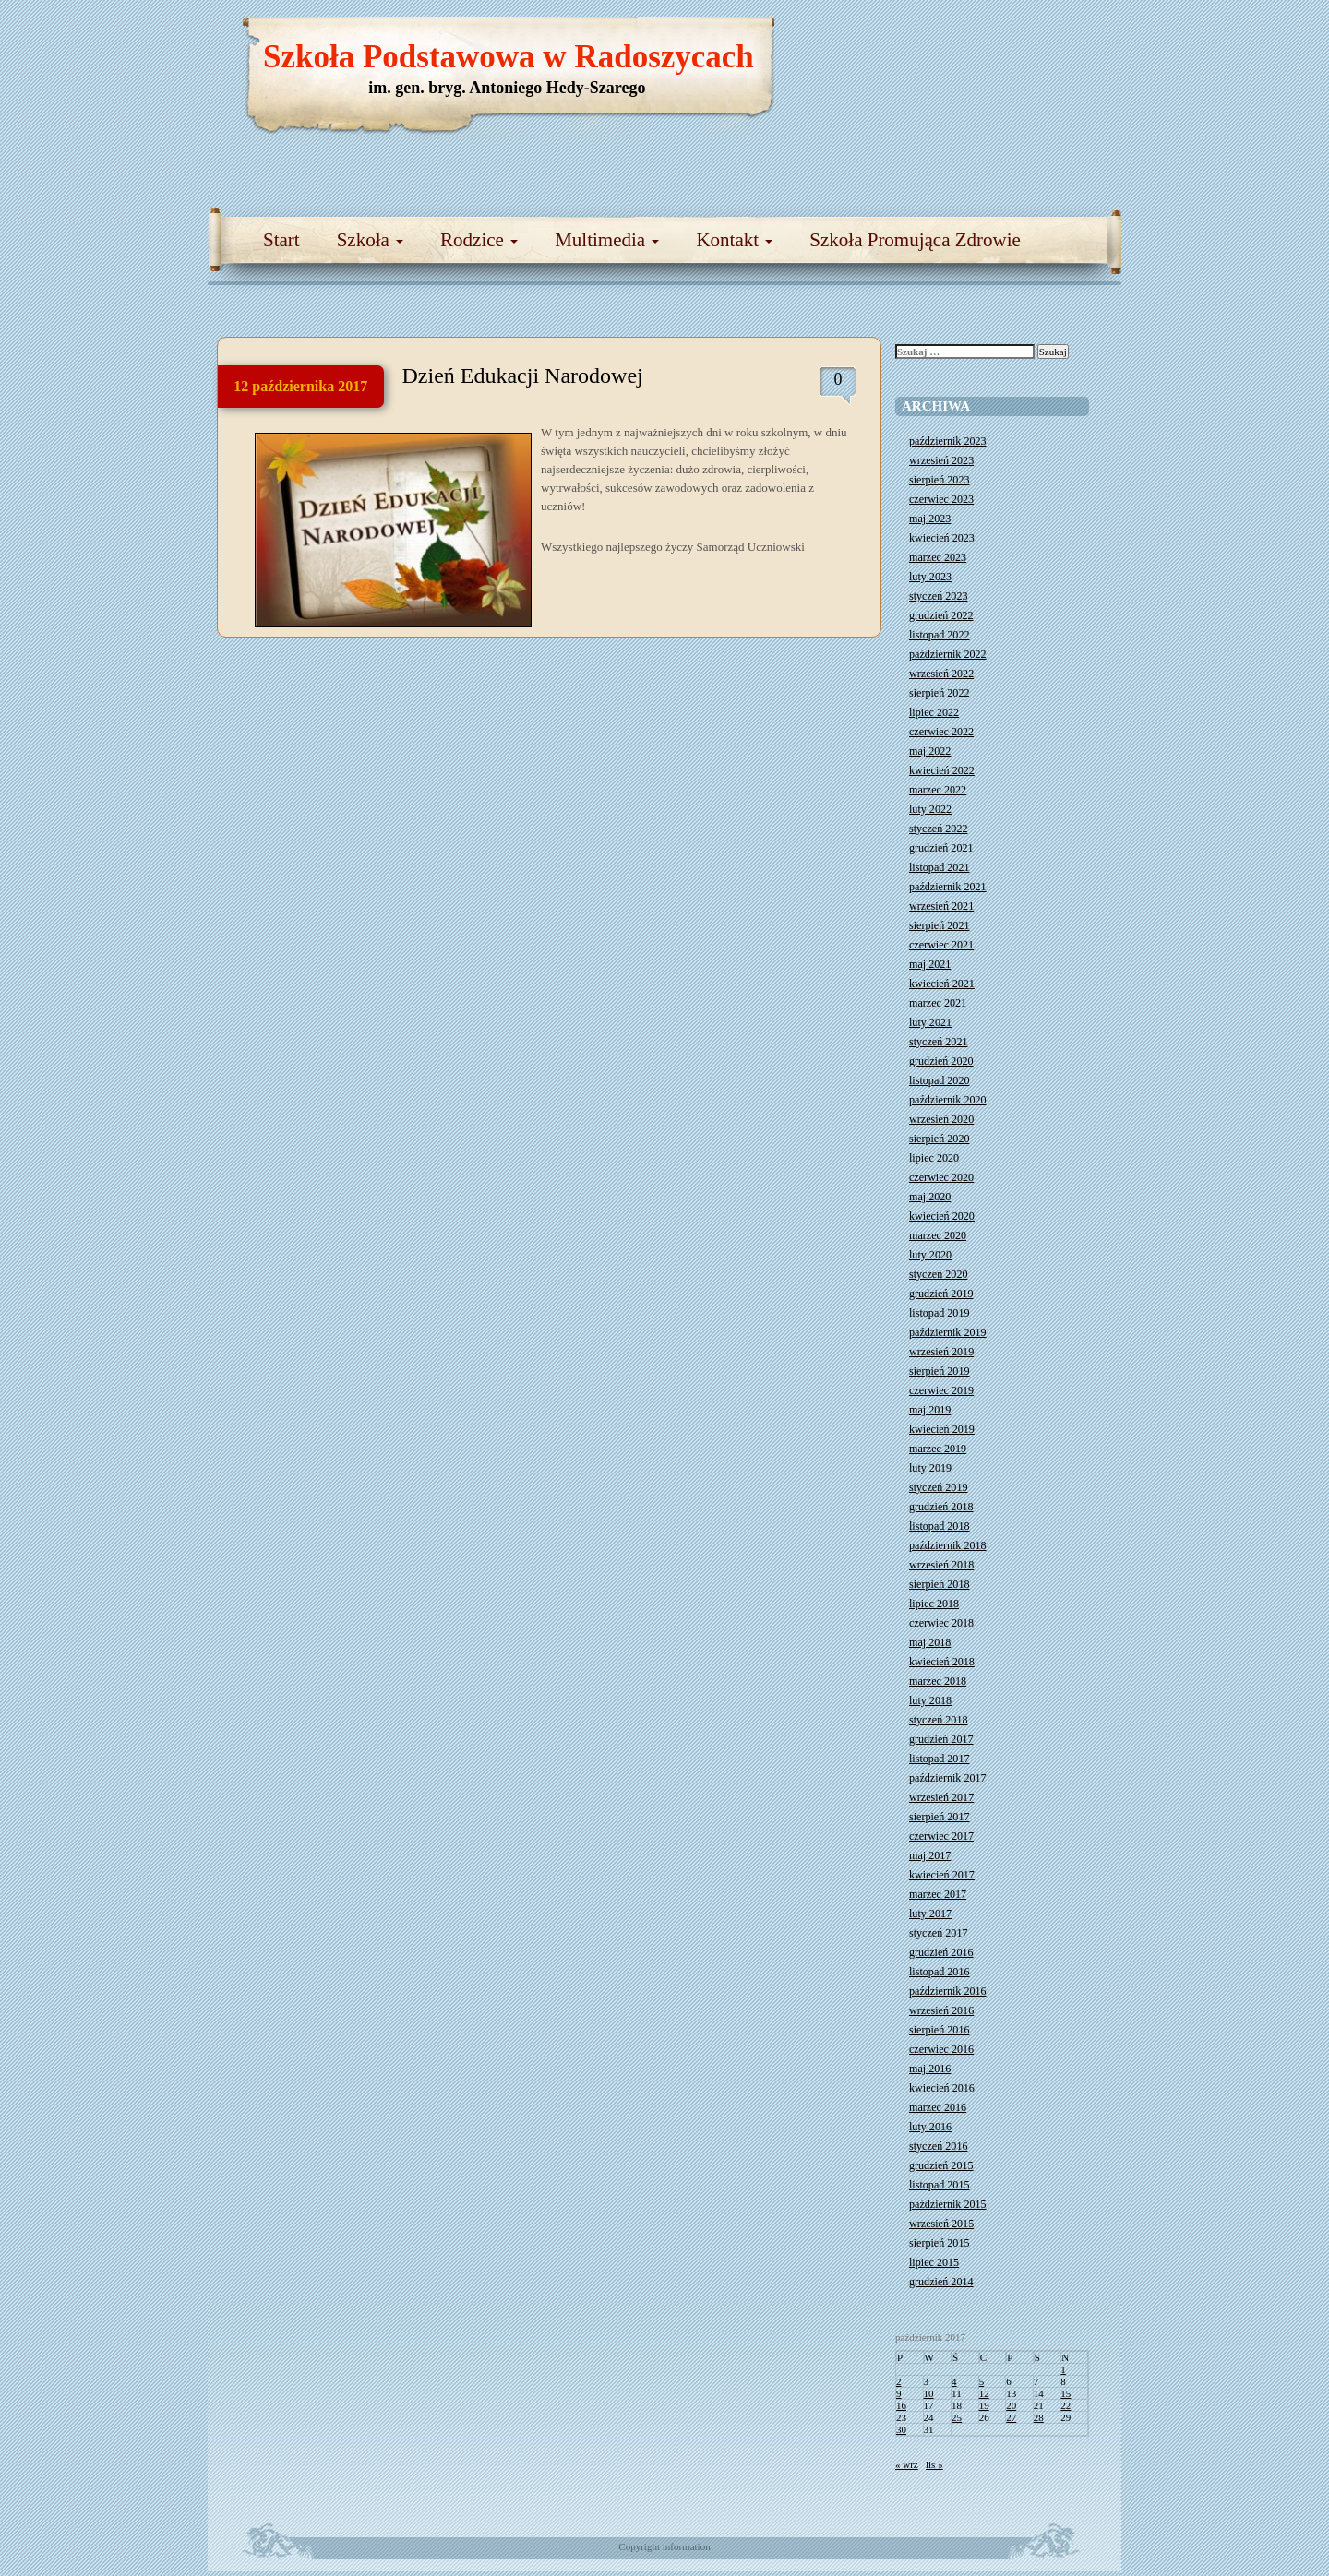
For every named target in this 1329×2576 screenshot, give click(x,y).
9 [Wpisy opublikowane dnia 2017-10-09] (899, 2393)
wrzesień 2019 (941, 1351)
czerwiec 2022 (941, 731)
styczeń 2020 (938, 1274)
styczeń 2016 (938, 2146)
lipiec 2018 (934, 1603)
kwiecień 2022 (942, 770)
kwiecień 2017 (942, 1874)
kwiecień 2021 (942, 983)
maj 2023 (930, 518)
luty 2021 (930, 1022)
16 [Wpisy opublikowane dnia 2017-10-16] (901, 2405)
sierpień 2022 (939, 692)
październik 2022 (948, 654)
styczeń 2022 (938, 828)
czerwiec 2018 (941, 1622)
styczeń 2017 (938, 1932)
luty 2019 (930, 1467)
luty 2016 (930, 2126)
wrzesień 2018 (941, 1564)
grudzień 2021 (941, 847)
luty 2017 (930, 1913)
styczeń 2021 (938, 1041)
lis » (934, 2464)
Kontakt (734, 240)
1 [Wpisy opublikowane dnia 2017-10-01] (1063, 2369)
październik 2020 (948, 1099)
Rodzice (479, 240)
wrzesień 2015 (941, 2223)
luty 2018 (930, 1700)
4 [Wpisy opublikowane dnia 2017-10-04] (954, 2381)
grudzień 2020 (941, 1061)
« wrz (906, 2464)
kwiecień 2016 (942, 2087)
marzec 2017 (937, 1894)
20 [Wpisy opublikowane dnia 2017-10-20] (1011, 2405)
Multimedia (607, 240)
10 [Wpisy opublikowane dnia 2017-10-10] (929, 2393)
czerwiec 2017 (941, 1836)
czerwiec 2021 (941, 944)
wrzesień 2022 (941, 673)
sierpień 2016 (939, 2029)
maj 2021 (930, 964)
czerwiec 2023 (941, 499)
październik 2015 (948, 2204)
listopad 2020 (939, 1080)
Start (281, 240)
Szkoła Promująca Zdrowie (915, 240)
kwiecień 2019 (942, 1429)
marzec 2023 (937, 557)
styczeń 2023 (938, 596)
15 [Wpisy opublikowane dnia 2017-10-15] (1065, 2393)
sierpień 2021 (939, 925)
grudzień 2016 (941, 1952)
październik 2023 (948, 441)
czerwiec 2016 (941, 2049)
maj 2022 (930, 751)
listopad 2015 (939, 2184)
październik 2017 (948, 1777)
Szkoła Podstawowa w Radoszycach (508, 57)
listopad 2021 (939, 867)
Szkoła (370, 240)
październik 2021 (948, 886)
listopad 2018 (939, 1526)
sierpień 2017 (939, 1816)
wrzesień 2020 (941, 1119)
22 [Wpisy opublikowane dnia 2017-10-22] (1065, 2405)
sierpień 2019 (939, 1371)
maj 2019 (930, 1409)
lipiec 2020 (934, 1157)
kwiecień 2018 (942, 1661)
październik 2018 (948, 1545)
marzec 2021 (937, 1002)
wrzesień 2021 (941, 906)
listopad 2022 (939, 634)
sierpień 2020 (939, 1138)
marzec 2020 (937, 1235)
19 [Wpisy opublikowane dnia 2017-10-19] (984, 2405)
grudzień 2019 (941, 1293)
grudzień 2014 (941, 2281)
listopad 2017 (939, 1758)
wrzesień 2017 (941, 1797)
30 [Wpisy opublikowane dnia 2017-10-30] (901, 2429)
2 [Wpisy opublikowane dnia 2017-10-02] (899, 2381)
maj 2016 (930, 2068)
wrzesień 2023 (941, 460)
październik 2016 (948, 1991)
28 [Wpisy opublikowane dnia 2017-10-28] (1039, 2417)
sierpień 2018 (939, 1584)
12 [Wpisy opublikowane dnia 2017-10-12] (984, 2393)
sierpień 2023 (939, 479)
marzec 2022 (937, 789)
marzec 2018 (937, 1681)
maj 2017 (930, 1855)
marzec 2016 (937, 2107)
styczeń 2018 (938, 1719)
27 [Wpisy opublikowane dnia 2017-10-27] (1011, 2417)
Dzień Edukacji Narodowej (522, 376)
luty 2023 (930, 576)
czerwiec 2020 (941, 1177)
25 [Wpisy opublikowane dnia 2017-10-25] (957, 2417)
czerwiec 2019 (941, 1390)
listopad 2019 (939, 1312)
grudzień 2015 (941, 2165)
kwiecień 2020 (942, 1216)
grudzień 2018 (941, 1506)
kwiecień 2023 (942, 537)
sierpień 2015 (939, 2242)
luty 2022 (930, 809)
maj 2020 (930, 1196)
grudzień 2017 (941, 1739)
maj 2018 (930, 1642)
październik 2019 (948, 1332)
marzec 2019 (937, 1448)
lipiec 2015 (934, 2262)
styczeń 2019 (938, 1487)
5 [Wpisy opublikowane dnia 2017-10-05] (982, 2381)
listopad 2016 (939, 1971)
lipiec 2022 (934, 712)
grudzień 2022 (941, 615)
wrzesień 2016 (941, 2010)
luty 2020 (930, 1254)
